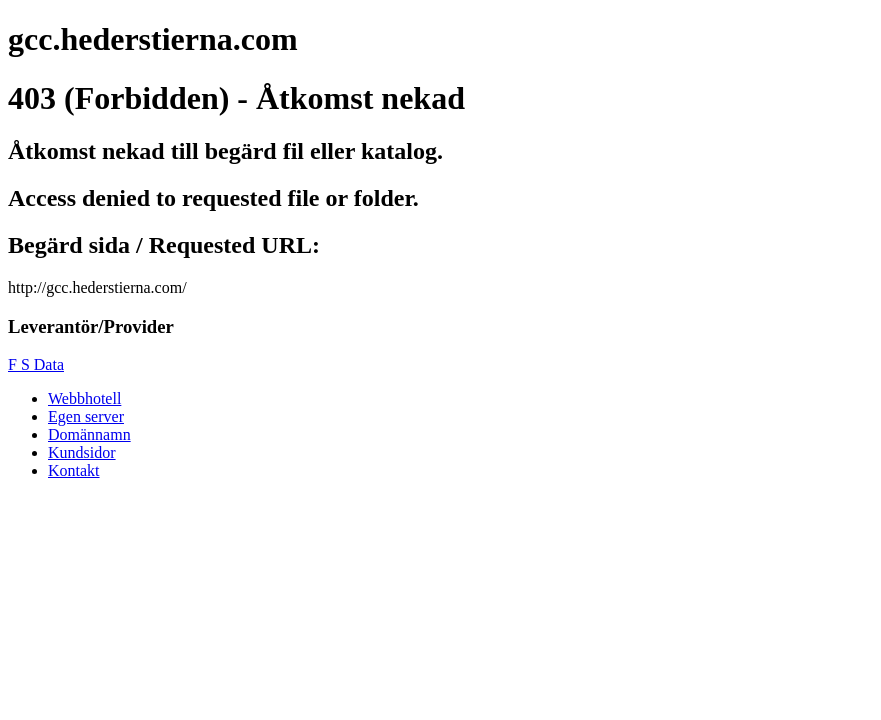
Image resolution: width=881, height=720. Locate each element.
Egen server (86, 416)
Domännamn (89, 434)
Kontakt (74, 470)
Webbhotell (84, 398)
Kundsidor (82, 452)
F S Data (36, 364)
